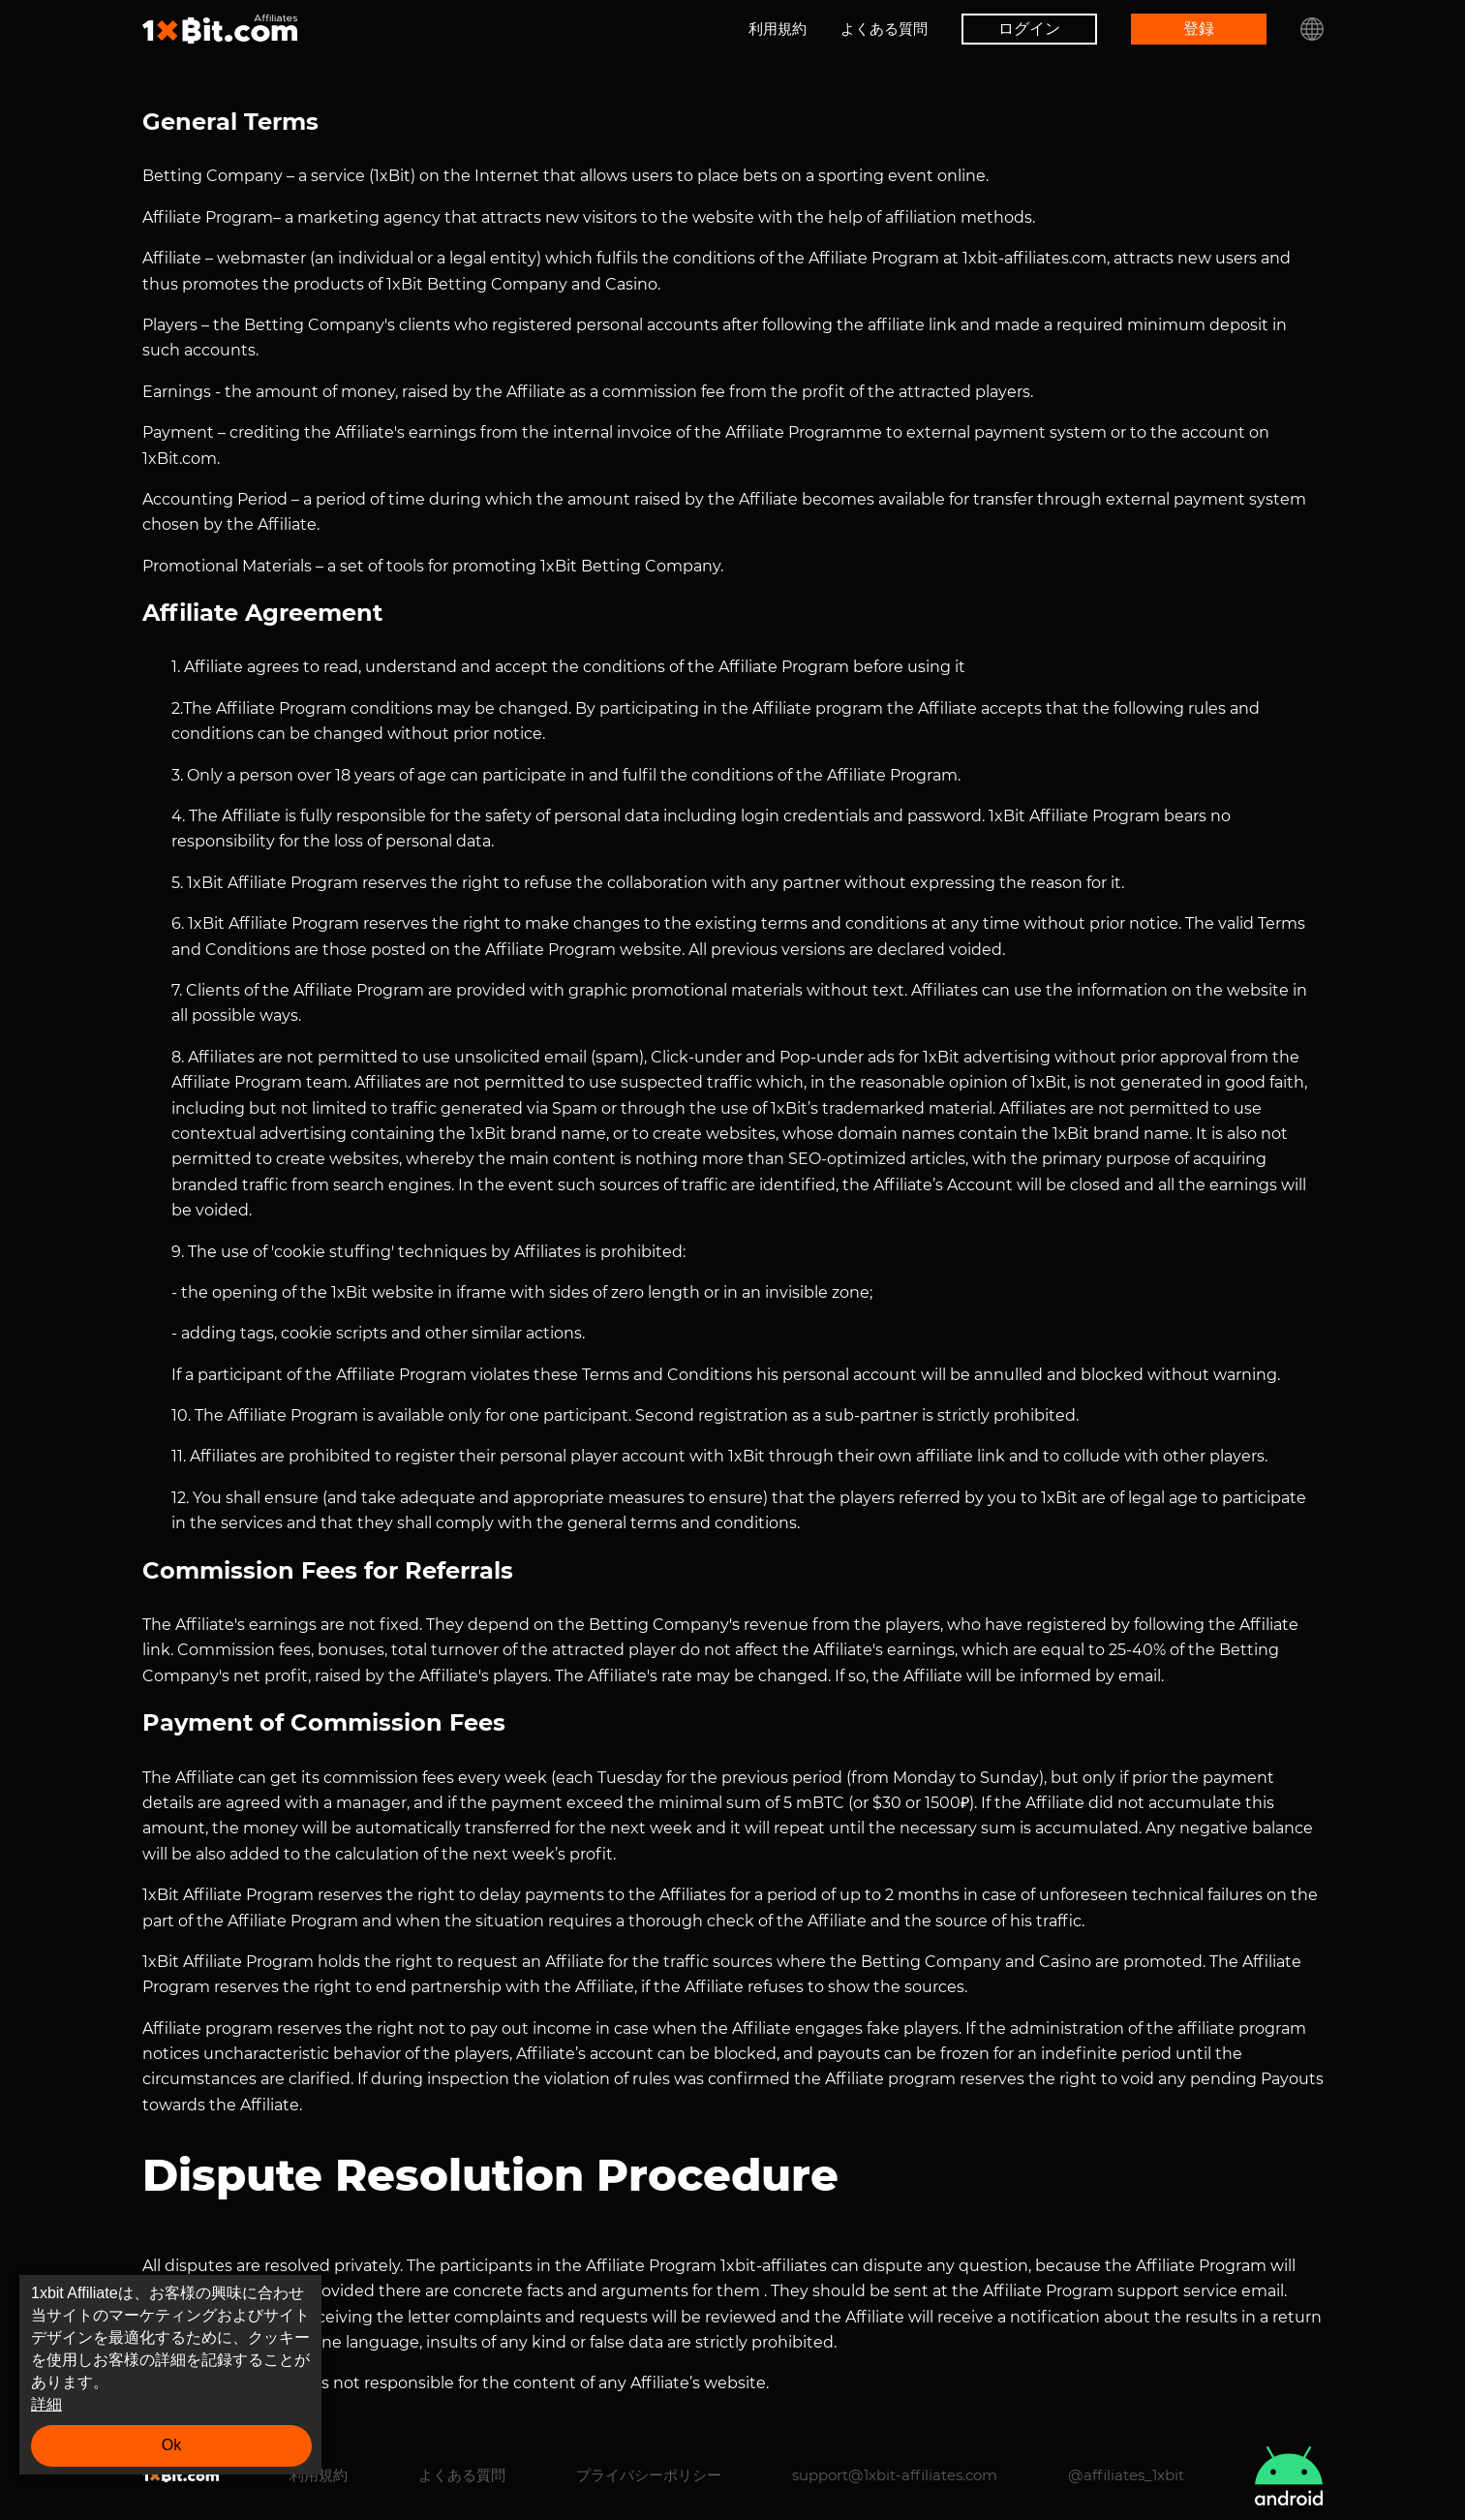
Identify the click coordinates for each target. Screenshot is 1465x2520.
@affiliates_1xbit (1126, 2475)
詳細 (46, 2404)
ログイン (1029, 28)
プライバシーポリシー (648, 2475)
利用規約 (777, 28)
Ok (171, 2445)
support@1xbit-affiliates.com (894, 2475)
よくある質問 (884, 28)
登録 (1198, 28)
